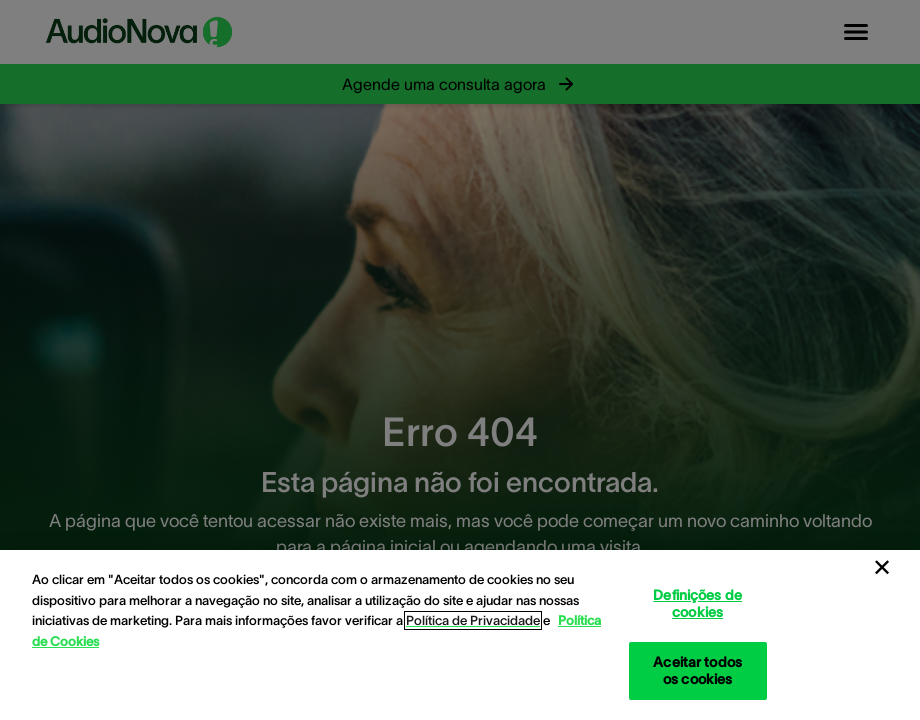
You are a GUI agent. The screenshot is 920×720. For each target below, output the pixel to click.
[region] (460, 635)
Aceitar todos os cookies (697, 670)
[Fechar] (882, 568)
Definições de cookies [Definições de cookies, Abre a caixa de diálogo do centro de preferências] (697, 603)
